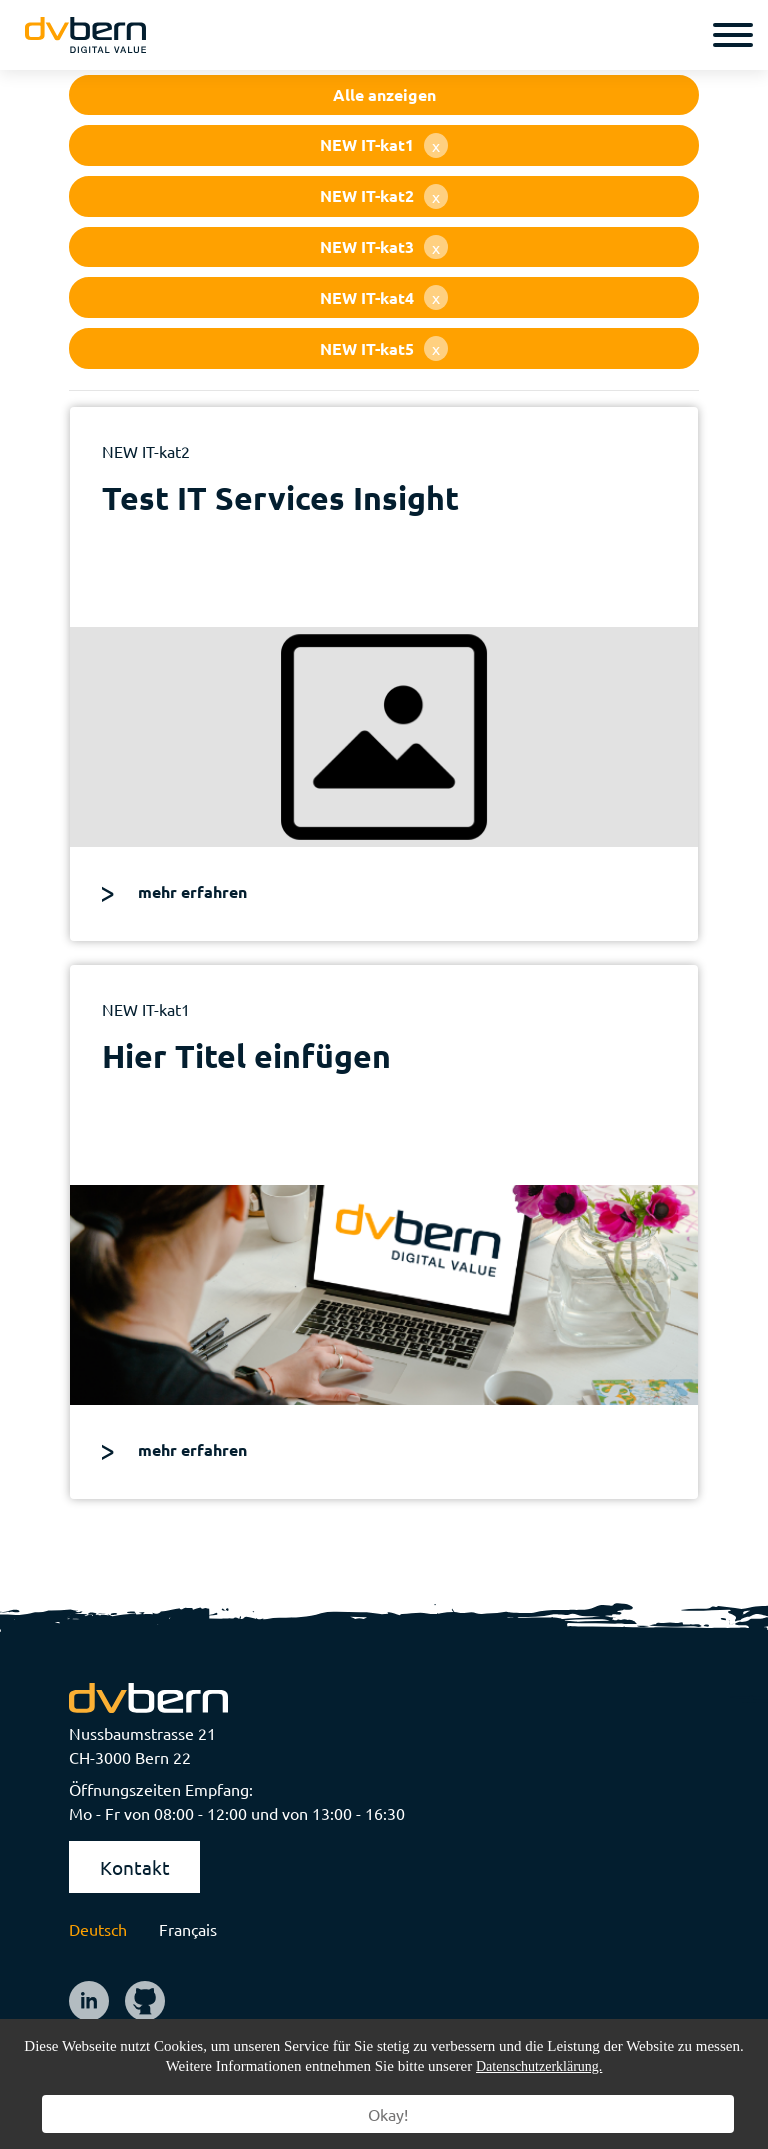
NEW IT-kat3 (384, 247)
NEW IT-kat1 (384, 145)
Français (188, 1929)
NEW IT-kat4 (384, 297)
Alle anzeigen (384, 94)
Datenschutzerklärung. (539, 2066)
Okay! (388, 2114)
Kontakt (135, 1867)
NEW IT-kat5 (384, 348)
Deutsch (98, 1929)
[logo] (85, 35)
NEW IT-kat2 (384, 196)
